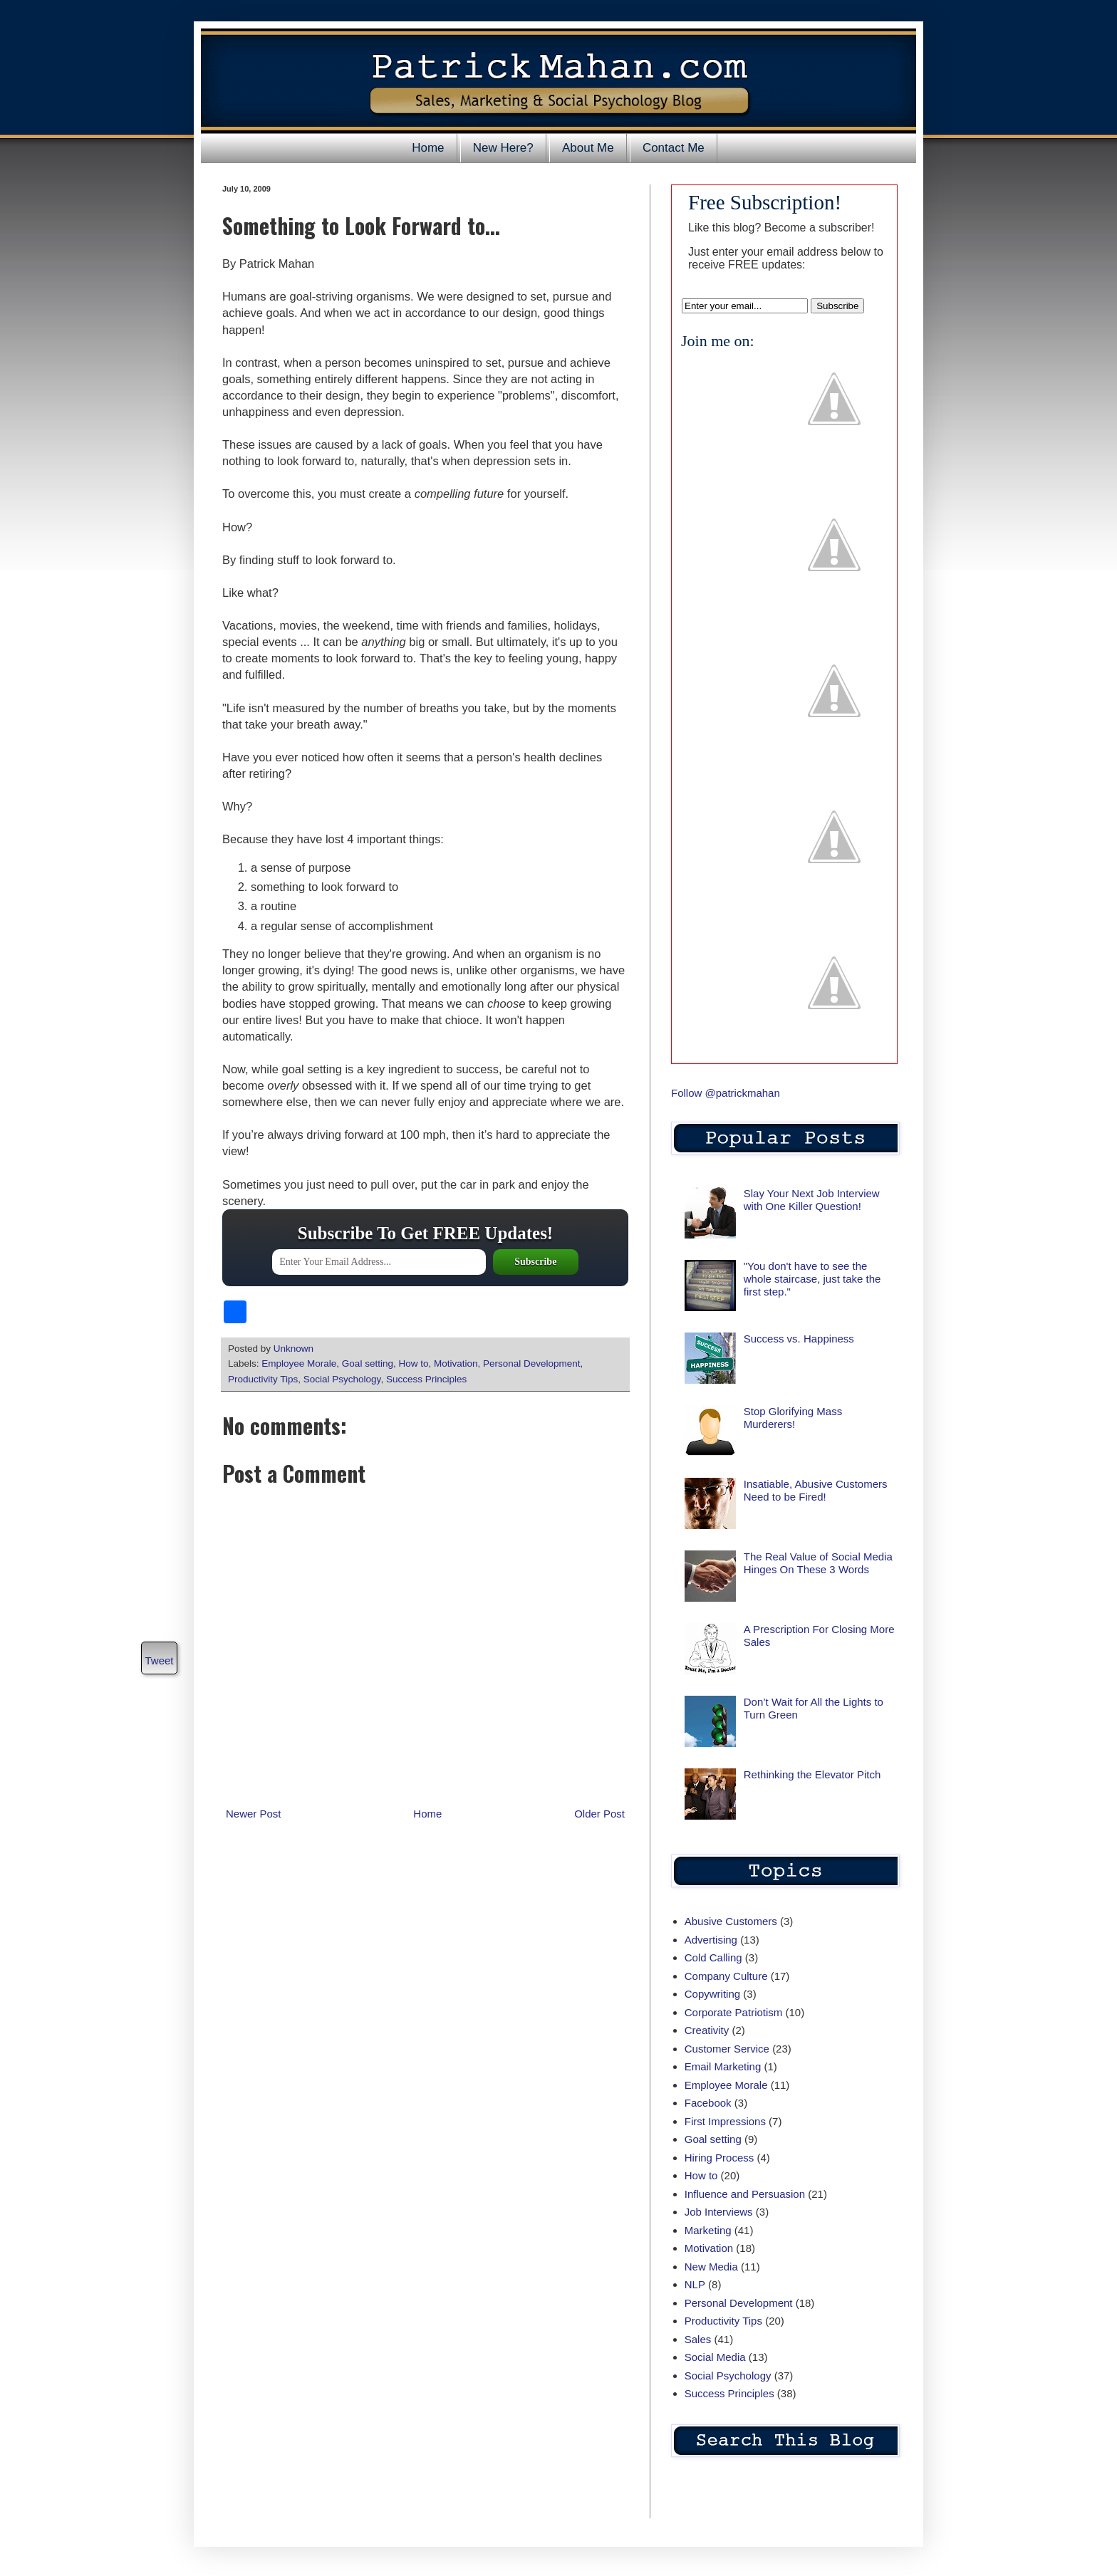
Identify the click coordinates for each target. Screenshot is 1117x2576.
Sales (698, 2339)
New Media (711, 2266)
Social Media (715, 2357)
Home (428, 148)
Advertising (711, 1940)
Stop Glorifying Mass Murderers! (793, 1417)
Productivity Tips (263, 1379)
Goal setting (367, 1363)
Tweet (159, 1660)
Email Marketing (723, 2066)
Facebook (708, 2103)
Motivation (456, 1363)
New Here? (503, 148)
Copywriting (712, 1994)
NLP (695, 2284)
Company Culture (726, 1976)
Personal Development (532, 1363)
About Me (588, 148)
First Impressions (725, 2121)
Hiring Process (719, 2158)
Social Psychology (342, 1379)
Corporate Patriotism (734, 2012)
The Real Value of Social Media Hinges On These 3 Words (818, 1562)
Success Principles (426, 1379)
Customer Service (727, 2049)
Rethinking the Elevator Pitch (812, 1774)
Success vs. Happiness (799, 1339)
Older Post (599, 1814)
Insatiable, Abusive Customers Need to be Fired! (816, 1490)
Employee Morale (298, 1363)
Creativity (707, 2030)
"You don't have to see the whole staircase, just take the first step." (812, 1279)
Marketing (708, 2230)
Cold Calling (713, 1957)
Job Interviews (719, 2212)
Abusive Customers (731, 1921)
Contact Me (674, 148)
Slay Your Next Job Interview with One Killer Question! (812, 1199)
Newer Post (253, 1814)
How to (413, 1363)
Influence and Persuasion (745, 2194)
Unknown (295, 1348)
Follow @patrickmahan (725, 1093)
